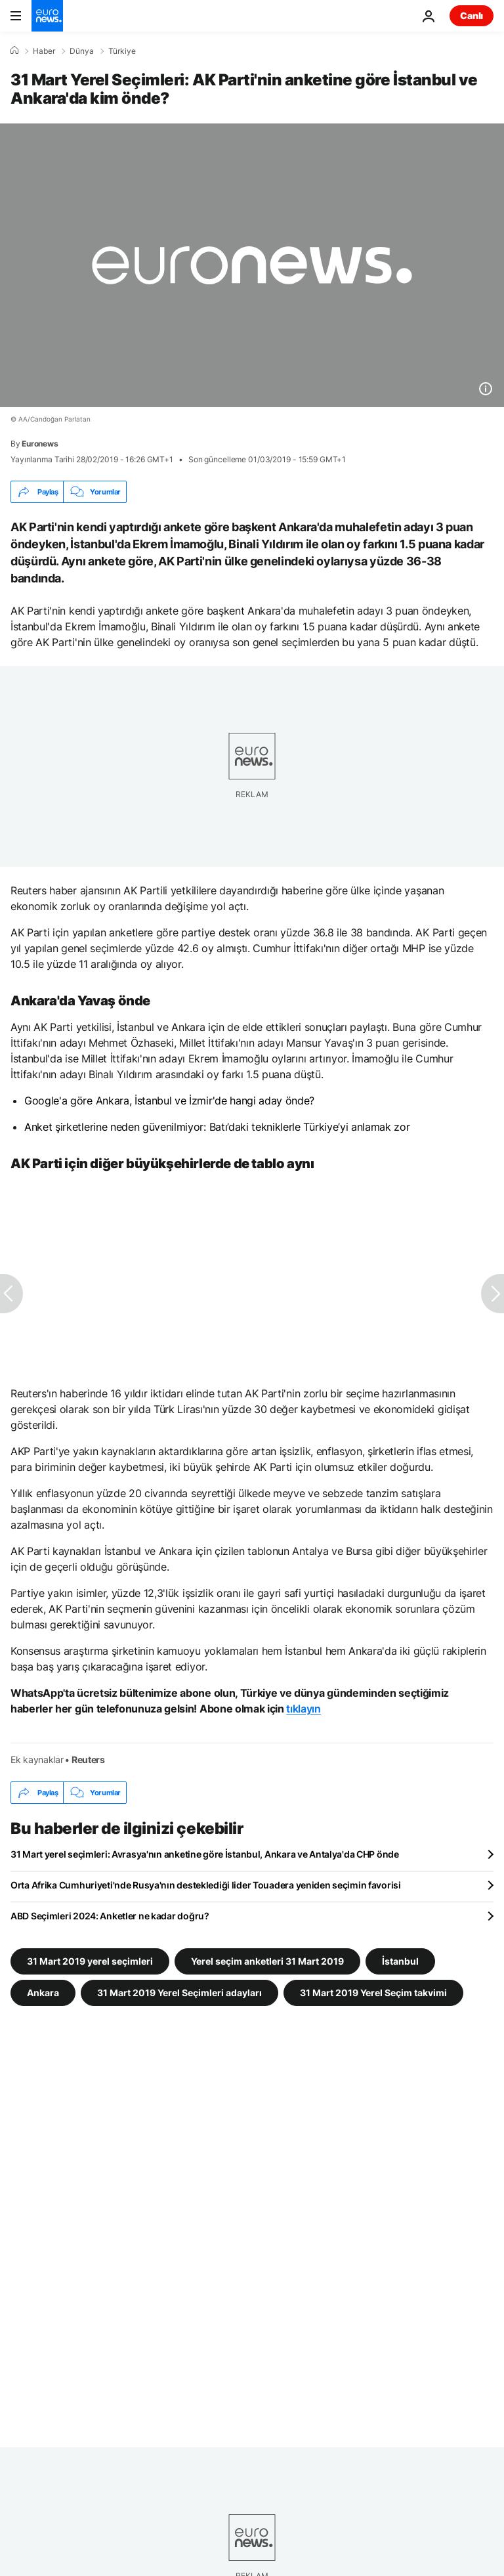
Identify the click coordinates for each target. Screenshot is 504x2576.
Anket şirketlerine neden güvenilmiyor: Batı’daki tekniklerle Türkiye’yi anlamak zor (217, 1126)
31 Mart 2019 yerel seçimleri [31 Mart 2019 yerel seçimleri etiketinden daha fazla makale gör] (90, 1961)
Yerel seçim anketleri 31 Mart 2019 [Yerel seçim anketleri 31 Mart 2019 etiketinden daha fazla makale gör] (267, 1961)
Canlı (471, 15)
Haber (44, 51)
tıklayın (303, 1708)
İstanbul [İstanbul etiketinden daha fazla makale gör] (400, 1961)
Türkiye (122, 51)
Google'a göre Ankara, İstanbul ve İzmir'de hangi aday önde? (169, 1100)
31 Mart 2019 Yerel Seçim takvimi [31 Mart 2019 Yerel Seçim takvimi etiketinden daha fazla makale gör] (373, 1992)
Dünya (82, 51)
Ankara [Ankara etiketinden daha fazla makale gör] (43, 1992)
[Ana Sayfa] (14, 50)
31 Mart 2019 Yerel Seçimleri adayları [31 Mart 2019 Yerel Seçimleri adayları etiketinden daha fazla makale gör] (179, 1992)
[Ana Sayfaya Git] (47, 16)
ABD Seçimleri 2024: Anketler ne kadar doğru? (109, 1915)
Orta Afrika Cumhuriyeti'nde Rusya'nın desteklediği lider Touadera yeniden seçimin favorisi (205, 1884)
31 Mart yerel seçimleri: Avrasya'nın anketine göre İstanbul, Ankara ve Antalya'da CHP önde (204, 1854)
